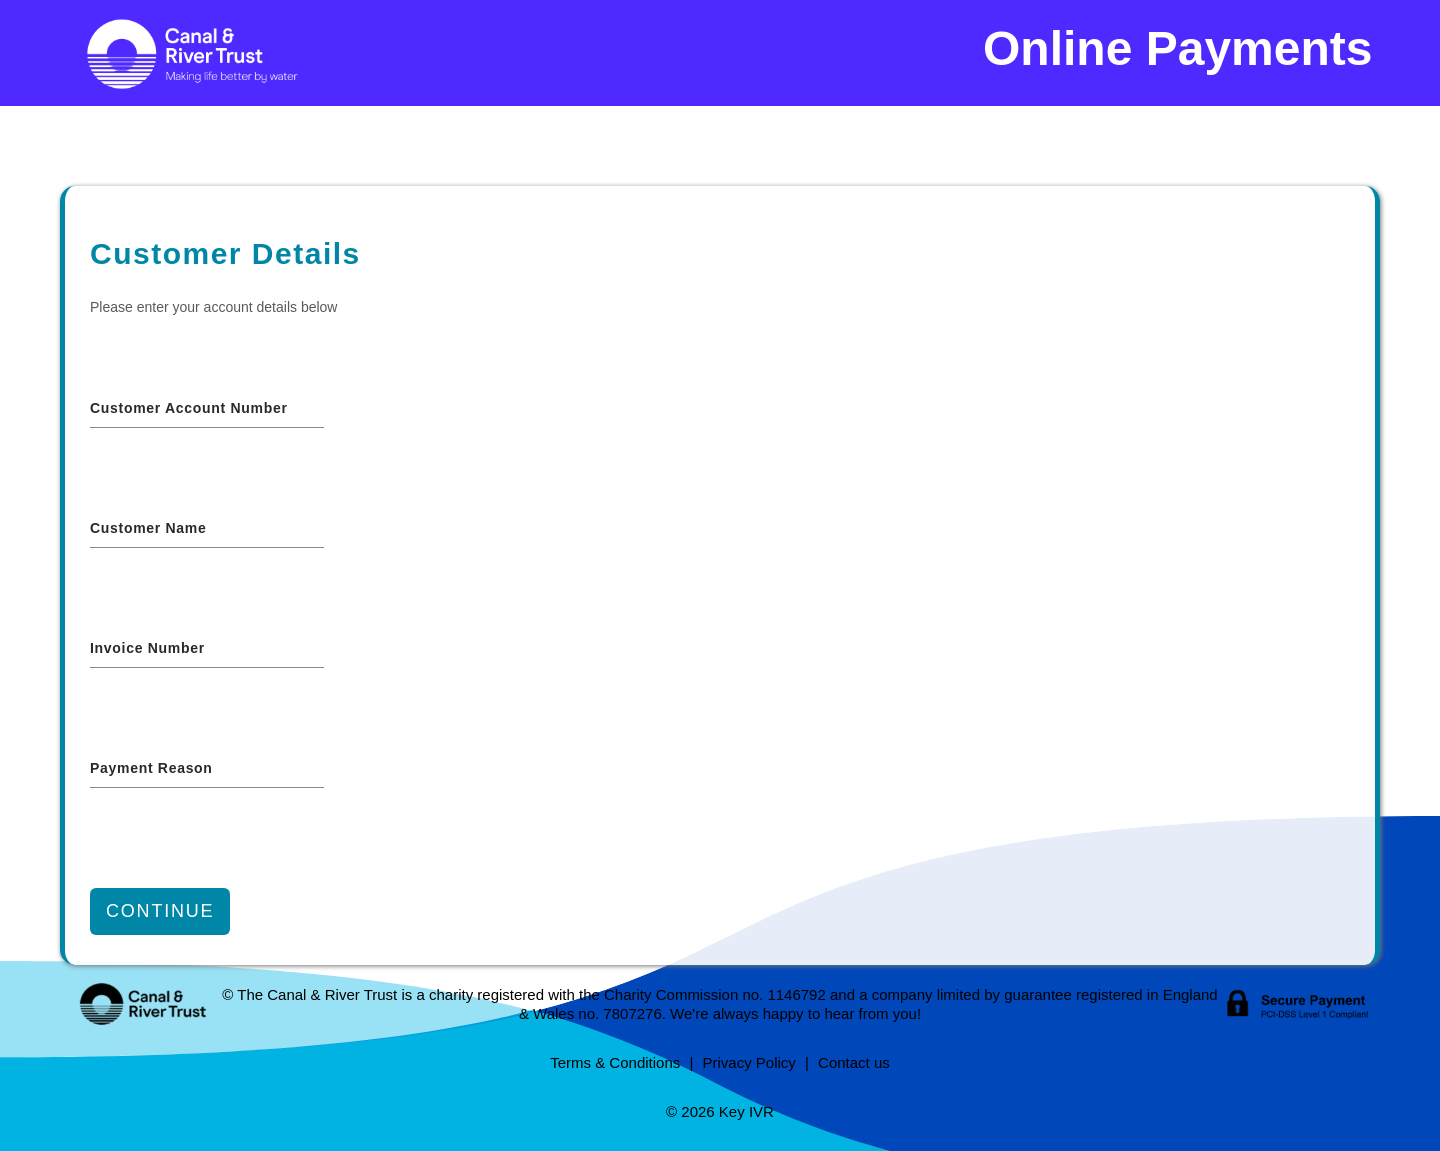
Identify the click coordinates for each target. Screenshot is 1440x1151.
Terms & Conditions (615, 1062)
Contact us (854, 1062)
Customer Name (148, 528)
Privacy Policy (748, 1062)
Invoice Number (147, 648)
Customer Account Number (189, 408)
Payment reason (151, 768)
